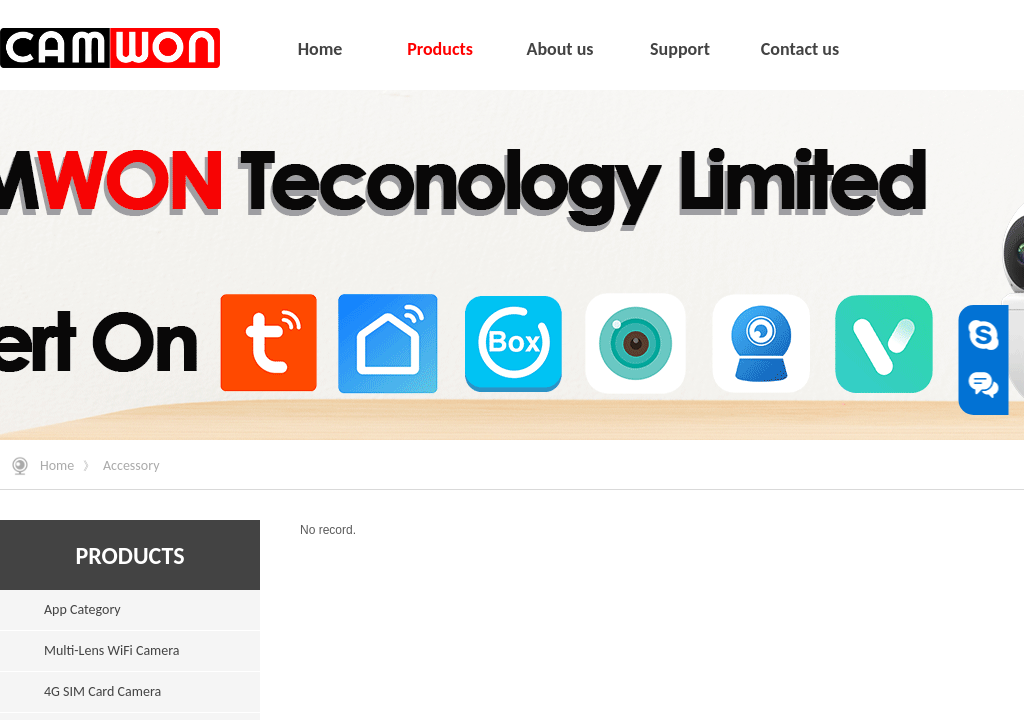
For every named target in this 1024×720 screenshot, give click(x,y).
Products (440, 49)
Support (680, 49)
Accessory (131, 465)
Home (57, 465)
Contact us (800, 49)
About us (559, 49)
